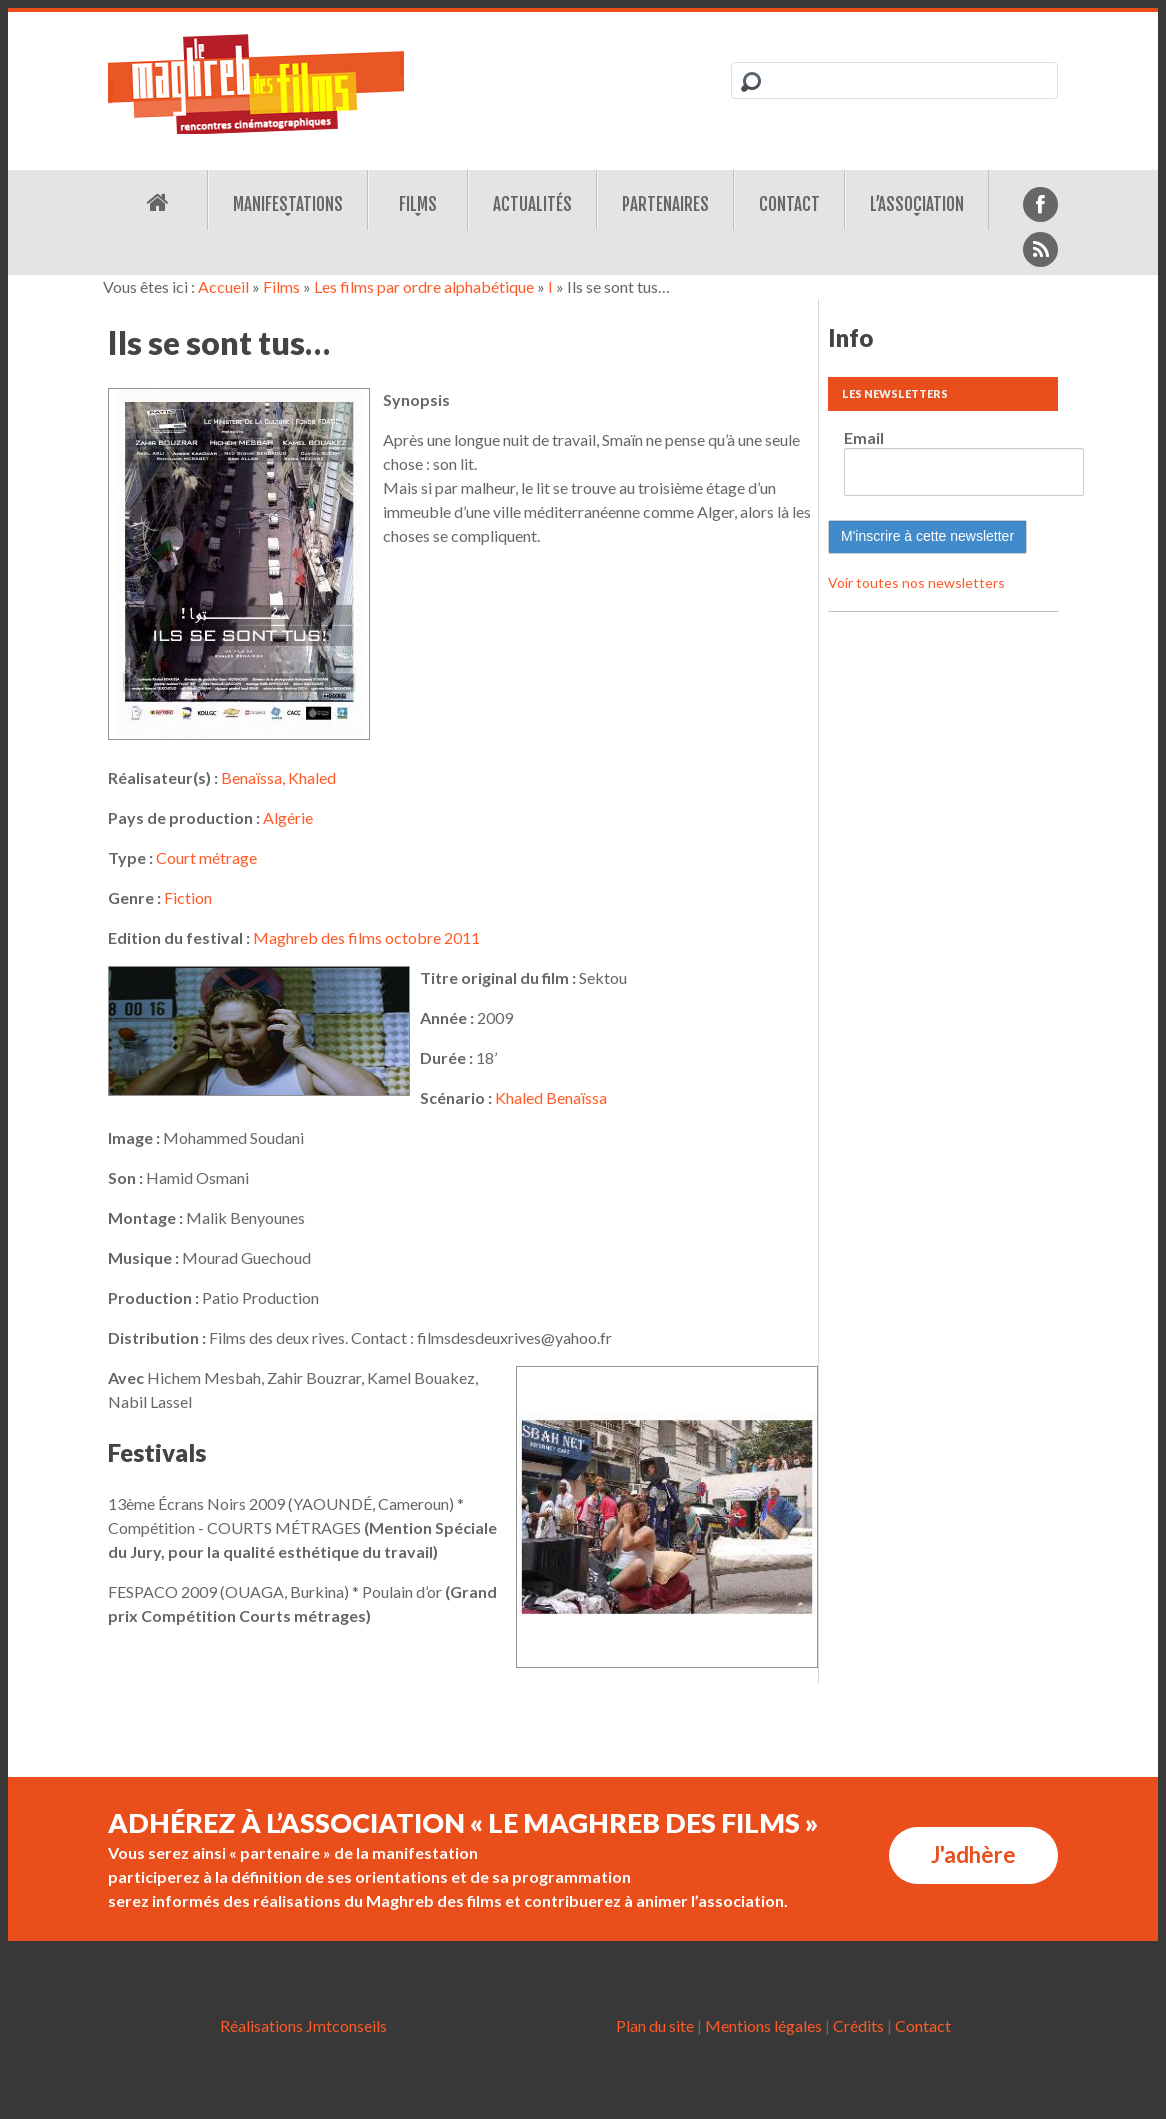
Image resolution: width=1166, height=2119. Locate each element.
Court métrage (206, 857)
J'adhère (973, 1854)
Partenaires (665, 204)
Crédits (858, 2025)
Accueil (223, 286)
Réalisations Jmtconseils (303, 2025)
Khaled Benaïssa (551, 1097)
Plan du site (655, 2025)
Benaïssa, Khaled (278, 777)
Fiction (188, 897)
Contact (789, 204)
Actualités (532, 204)
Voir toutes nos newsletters (916, 582)
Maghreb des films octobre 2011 (366, 937)
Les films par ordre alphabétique (424, 286)
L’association (917, 204)
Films (418, 204)
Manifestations (288, 204)
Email (864, 437)
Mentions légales (763, 2025)
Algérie (288, 817)
